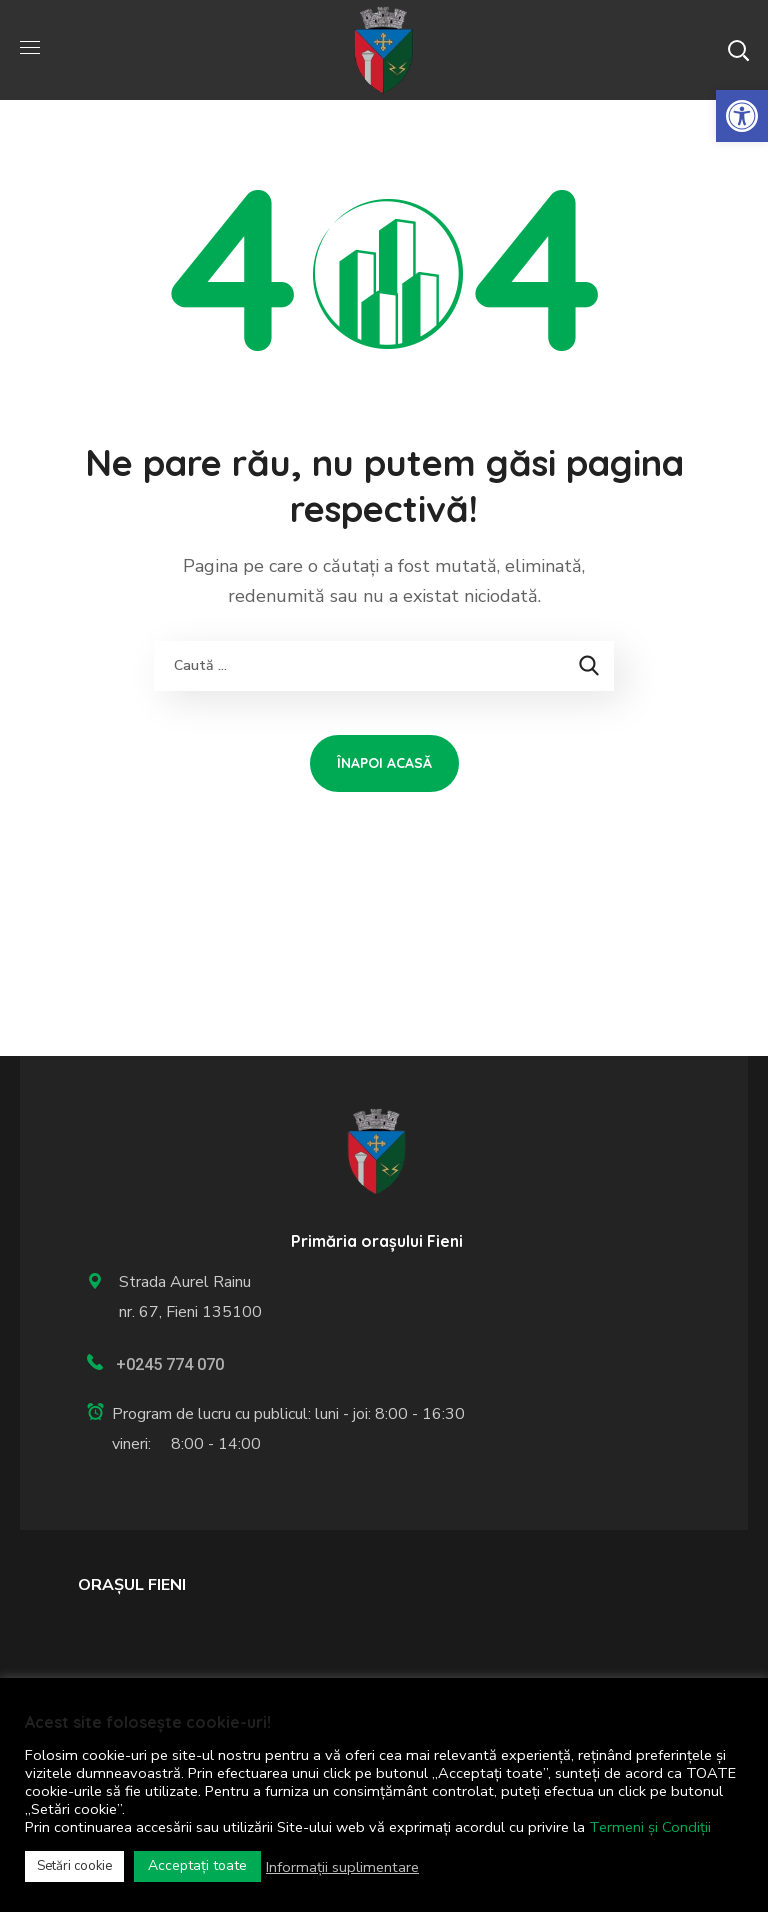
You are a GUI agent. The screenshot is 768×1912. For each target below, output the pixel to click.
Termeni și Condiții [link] (650, 1827)
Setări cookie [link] (74, 1866)
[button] (738, 50)
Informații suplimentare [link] (342, 1867)
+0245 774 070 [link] (170, 1364)
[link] (742, 116)
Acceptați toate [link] (197, 1865)
